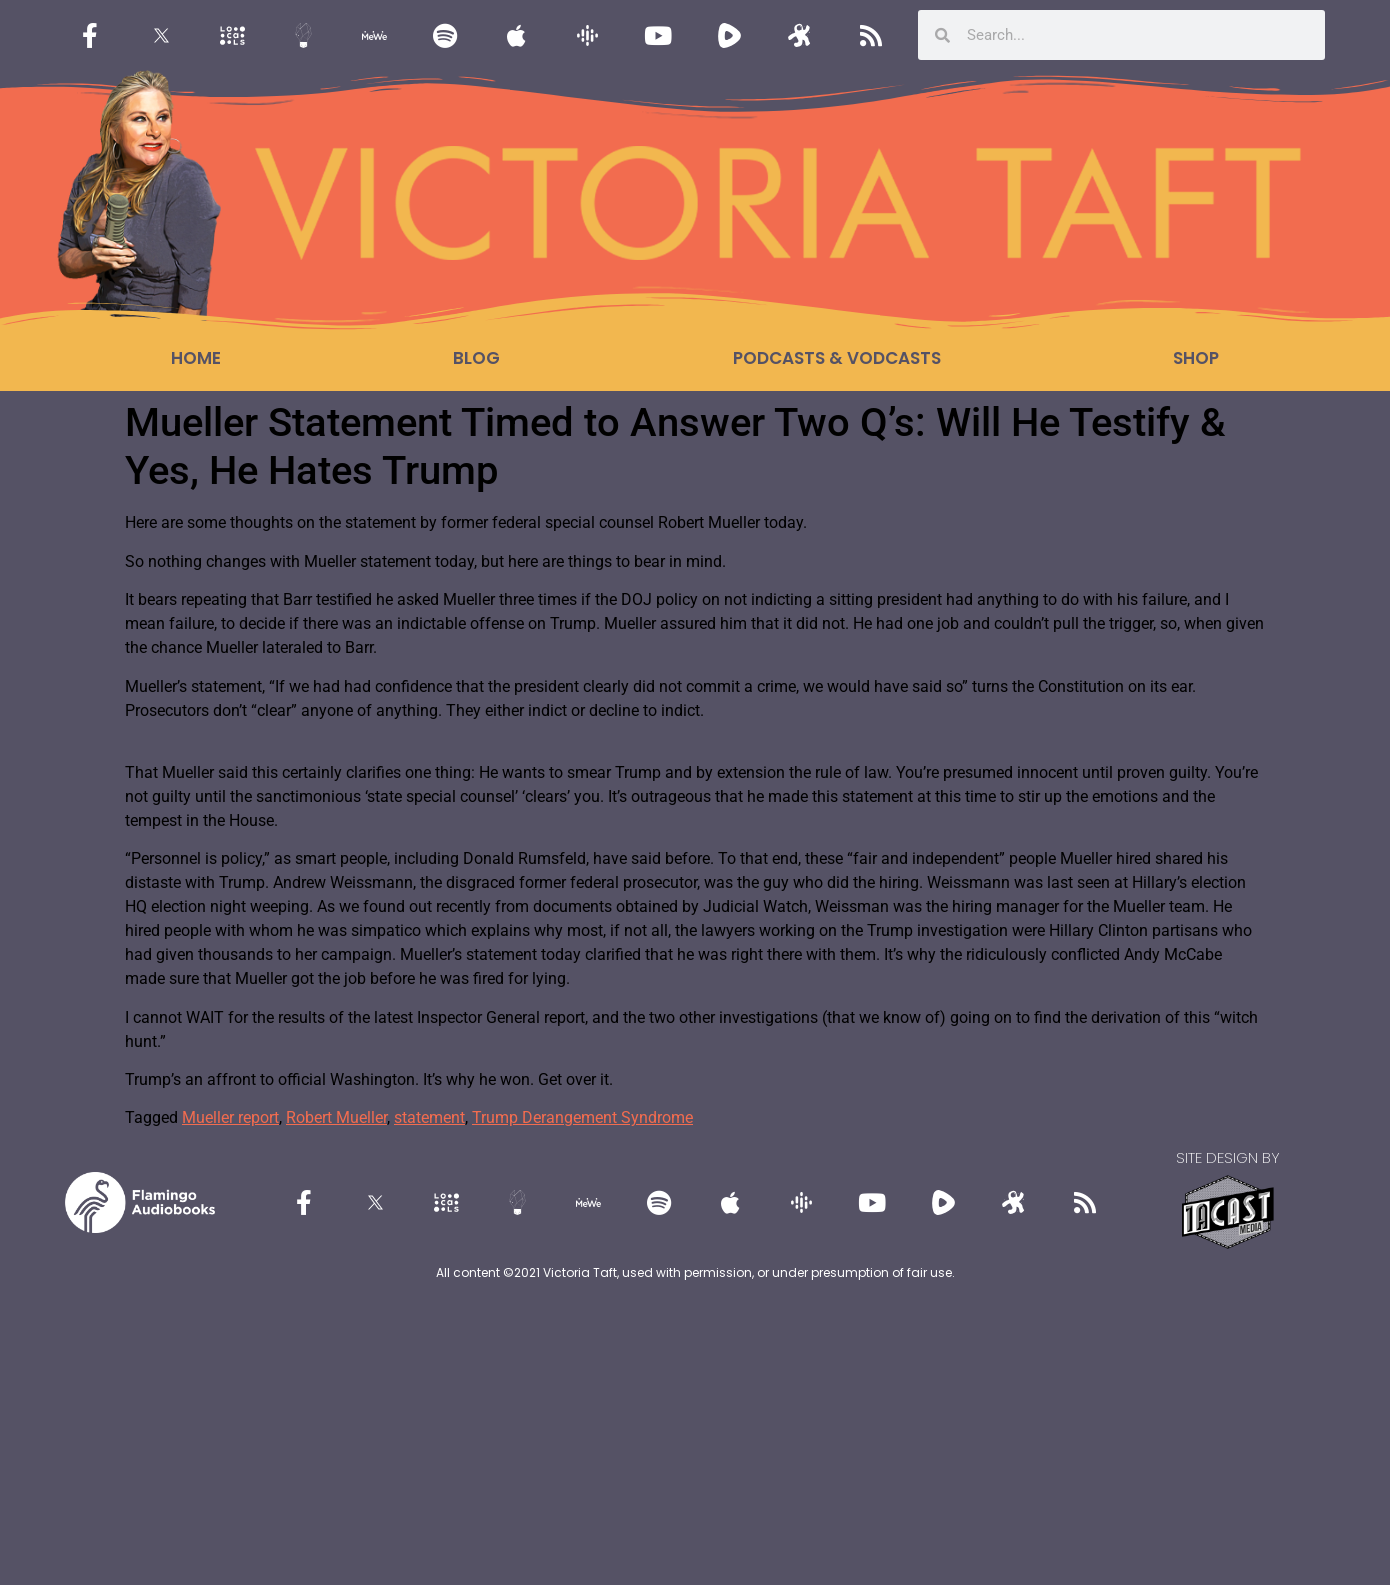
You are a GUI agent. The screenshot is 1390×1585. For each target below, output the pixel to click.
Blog (476, 358)
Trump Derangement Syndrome (582, 1117)
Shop (1196, 358)
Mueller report (230, 1117)
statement (429, 1117)
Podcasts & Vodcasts (837, 358)
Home (196, 358)
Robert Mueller (336, 1117)
